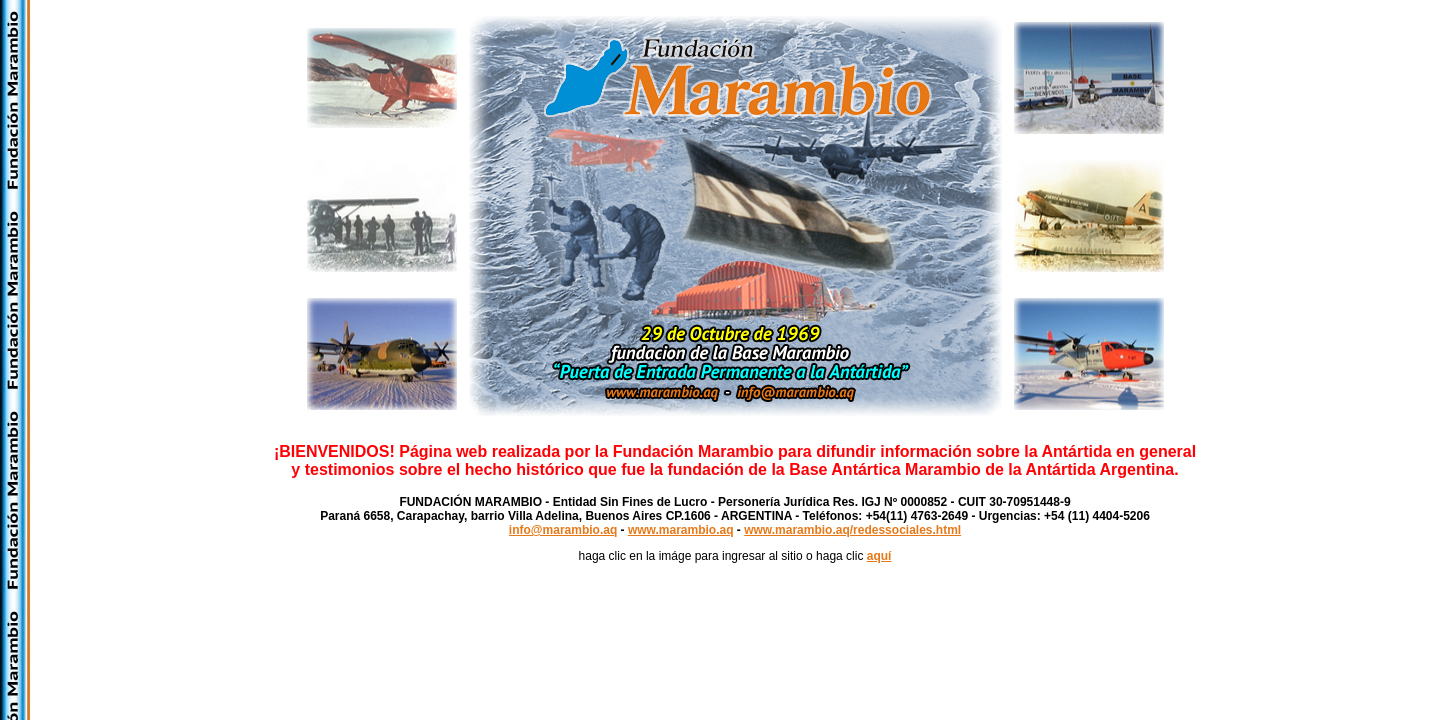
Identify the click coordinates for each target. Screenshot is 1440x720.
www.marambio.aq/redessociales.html (852, 530)
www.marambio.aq (681, 530)
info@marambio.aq (563, 530)
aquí (879, 556)
